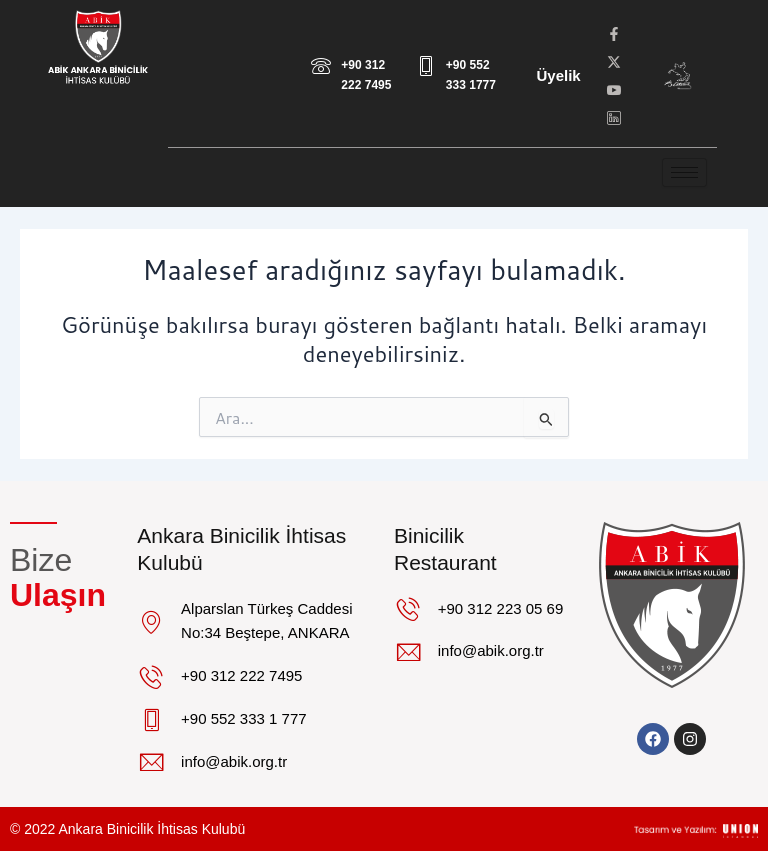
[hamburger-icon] (684, 172)
